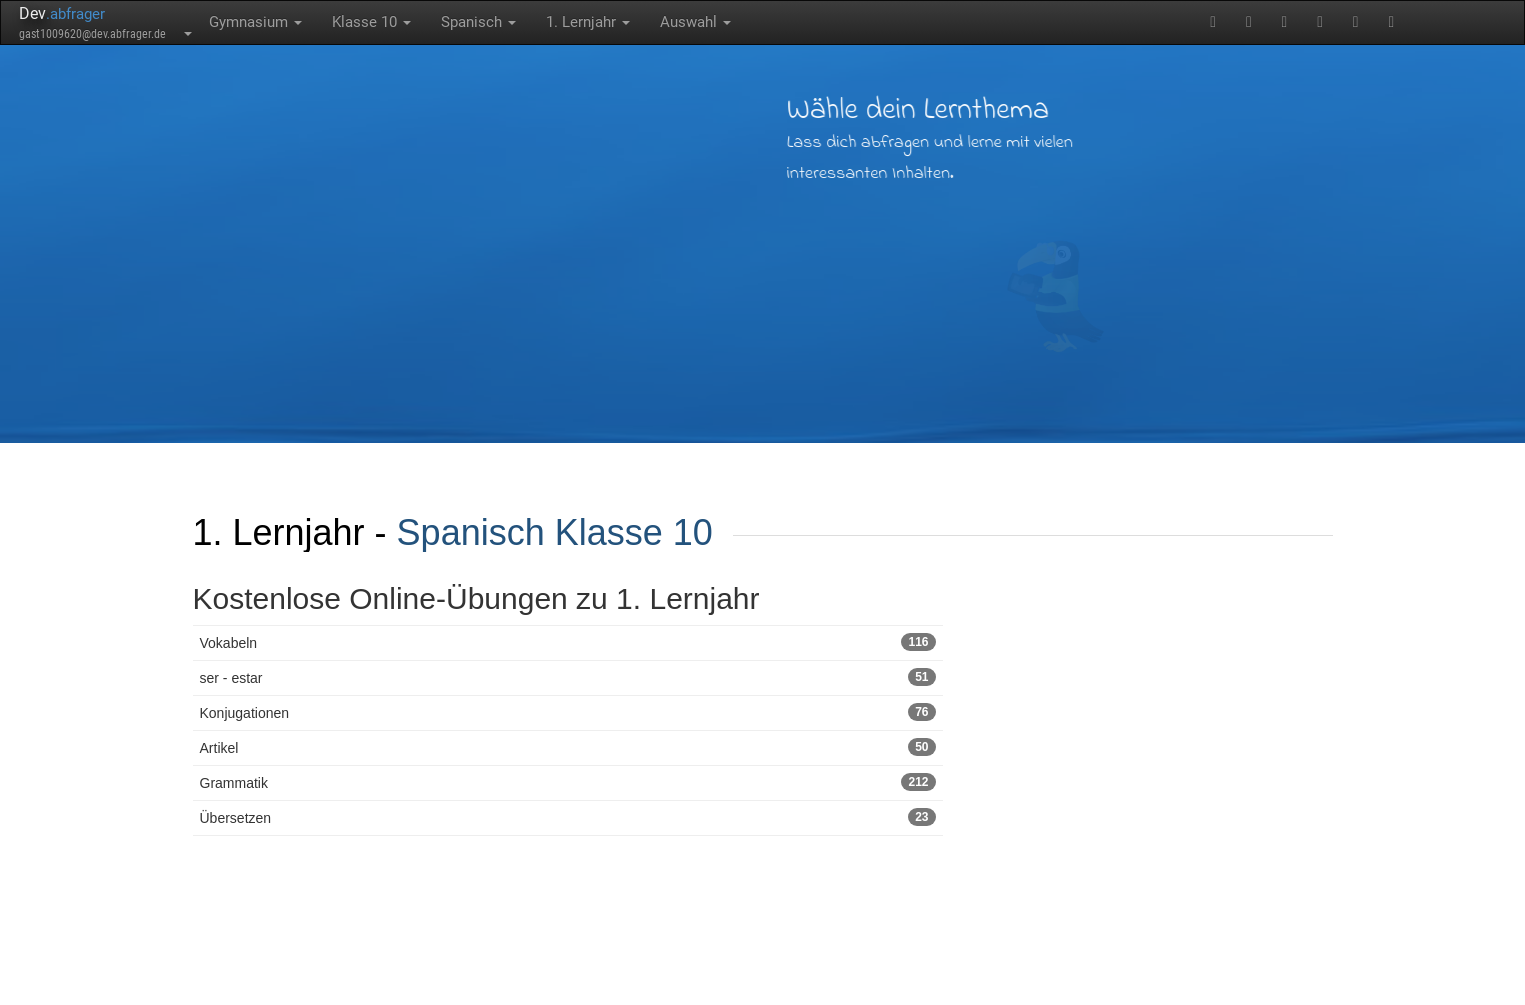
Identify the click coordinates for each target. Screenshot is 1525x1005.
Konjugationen (568, 712)
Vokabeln (568, 642)
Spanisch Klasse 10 (555, 532)
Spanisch (478, 22)
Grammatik (568, 782)
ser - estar (568, 677)
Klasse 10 (371, 22)
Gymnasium (255, 22)
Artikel (568, 747)
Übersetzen (568, 817)
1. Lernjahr (588, 22)
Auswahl (695, 22)
